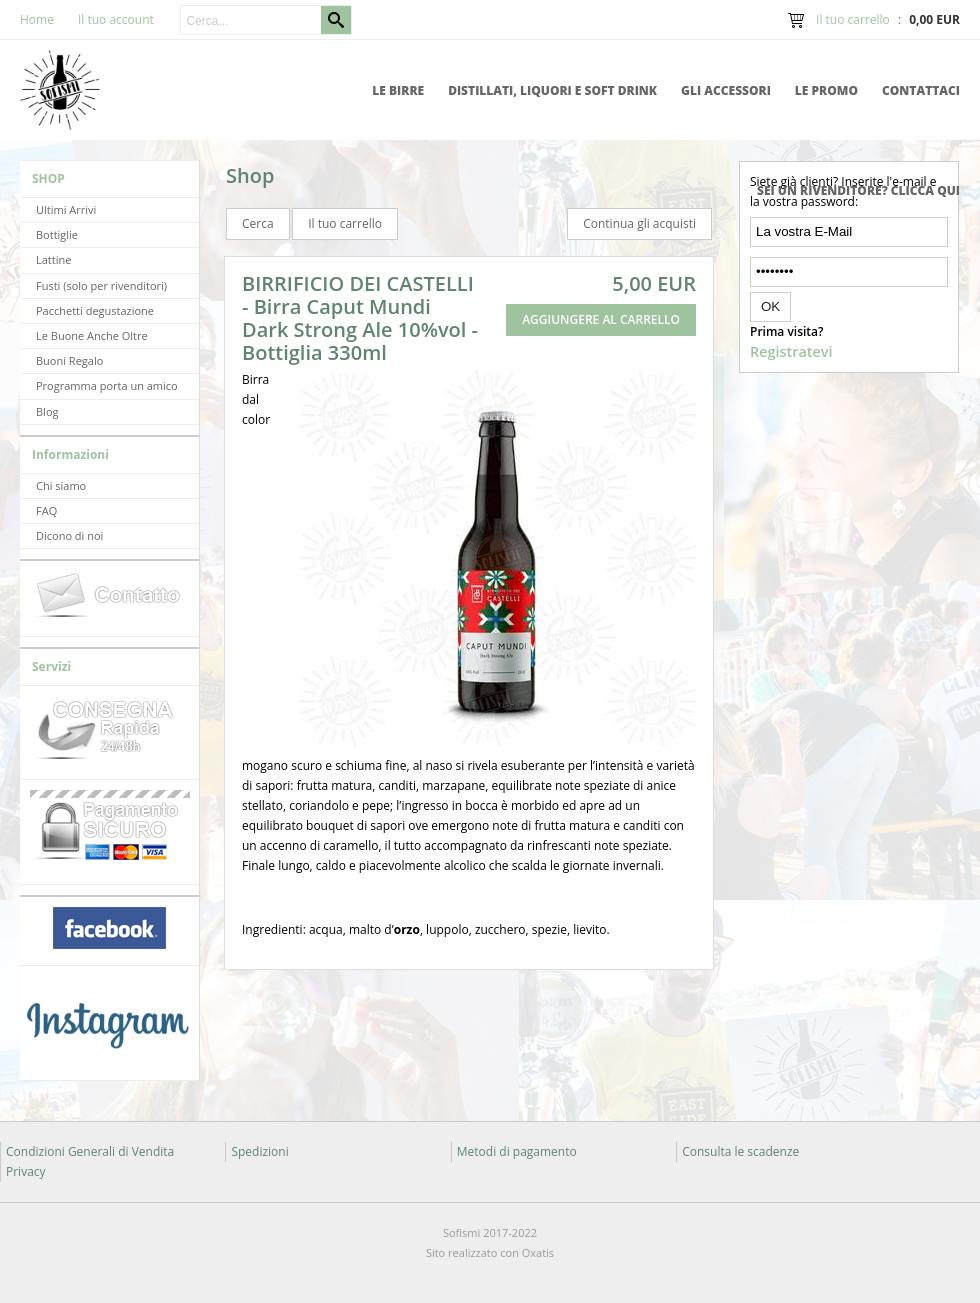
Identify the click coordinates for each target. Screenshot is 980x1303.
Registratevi (791, 351)
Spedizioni (259, 1151)
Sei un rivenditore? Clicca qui (858, 190)
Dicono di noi (69, 535)
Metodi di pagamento (517, 1151)
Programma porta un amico (107, 385)
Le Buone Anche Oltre (92, 335)
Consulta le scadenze (740, 1151)
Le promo (826, 90)
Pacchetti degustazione (95, 310)
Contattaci (921, 90)
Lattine (53, 259)
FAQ (46, 510)
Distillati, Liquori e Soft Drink (552, 90)
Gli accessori (726, 90)
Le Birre (398, 90)
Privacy (26, 1171)
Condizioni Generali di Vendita (90, 1151)
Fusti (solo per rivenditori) (101, 285)
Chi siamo (61, 485)
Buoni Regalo (69, 360)
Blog (47, 411)
